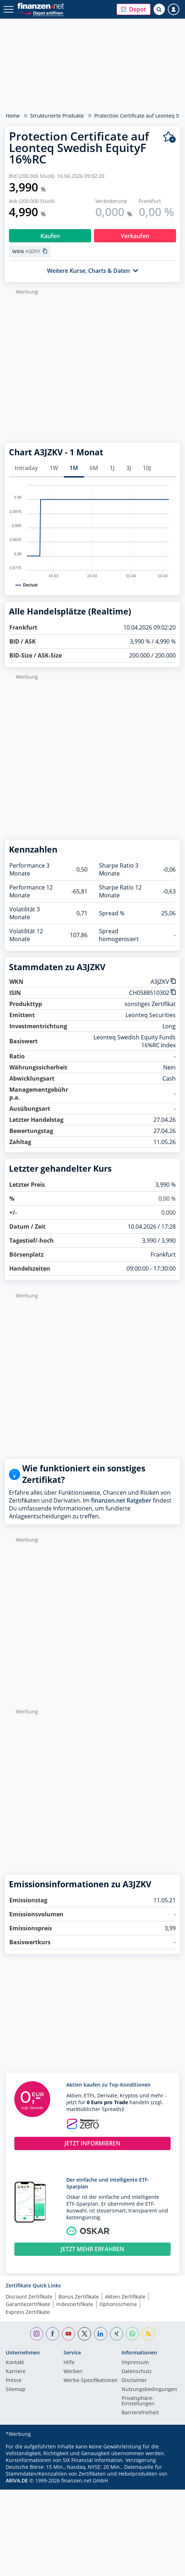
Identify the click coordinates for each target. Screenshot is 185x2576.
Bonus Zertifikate (78, 2296)
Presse (14, 2380)
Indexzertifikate (74, 2304)
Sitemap (15, 2389)
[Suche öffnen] (159, 9)
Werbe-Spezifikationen (90, 2380)
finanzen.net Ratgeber (121, 1500)
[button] (134, 9)
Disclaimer (134, 2380)
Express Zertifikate (28, 2312)
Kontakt (15, 2363)
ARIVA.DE (17, 2480)
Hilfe (69, 2363)
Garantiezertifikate (28, 2304)
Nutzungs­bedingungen (149, 2389)
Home (13, 115)
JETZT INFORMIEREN (92, 2143)
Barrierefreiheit (140, 2413)
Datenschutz (137, 2372)
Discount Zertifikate (29, 2296)
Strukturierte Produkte (57, 115)
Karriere (15, 2372)
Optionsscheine (118, 2304)
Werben (72, 2372)
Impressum (135, 2363)
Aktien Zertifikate (125, 2296)
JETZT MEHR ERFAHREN (92, 2249)
